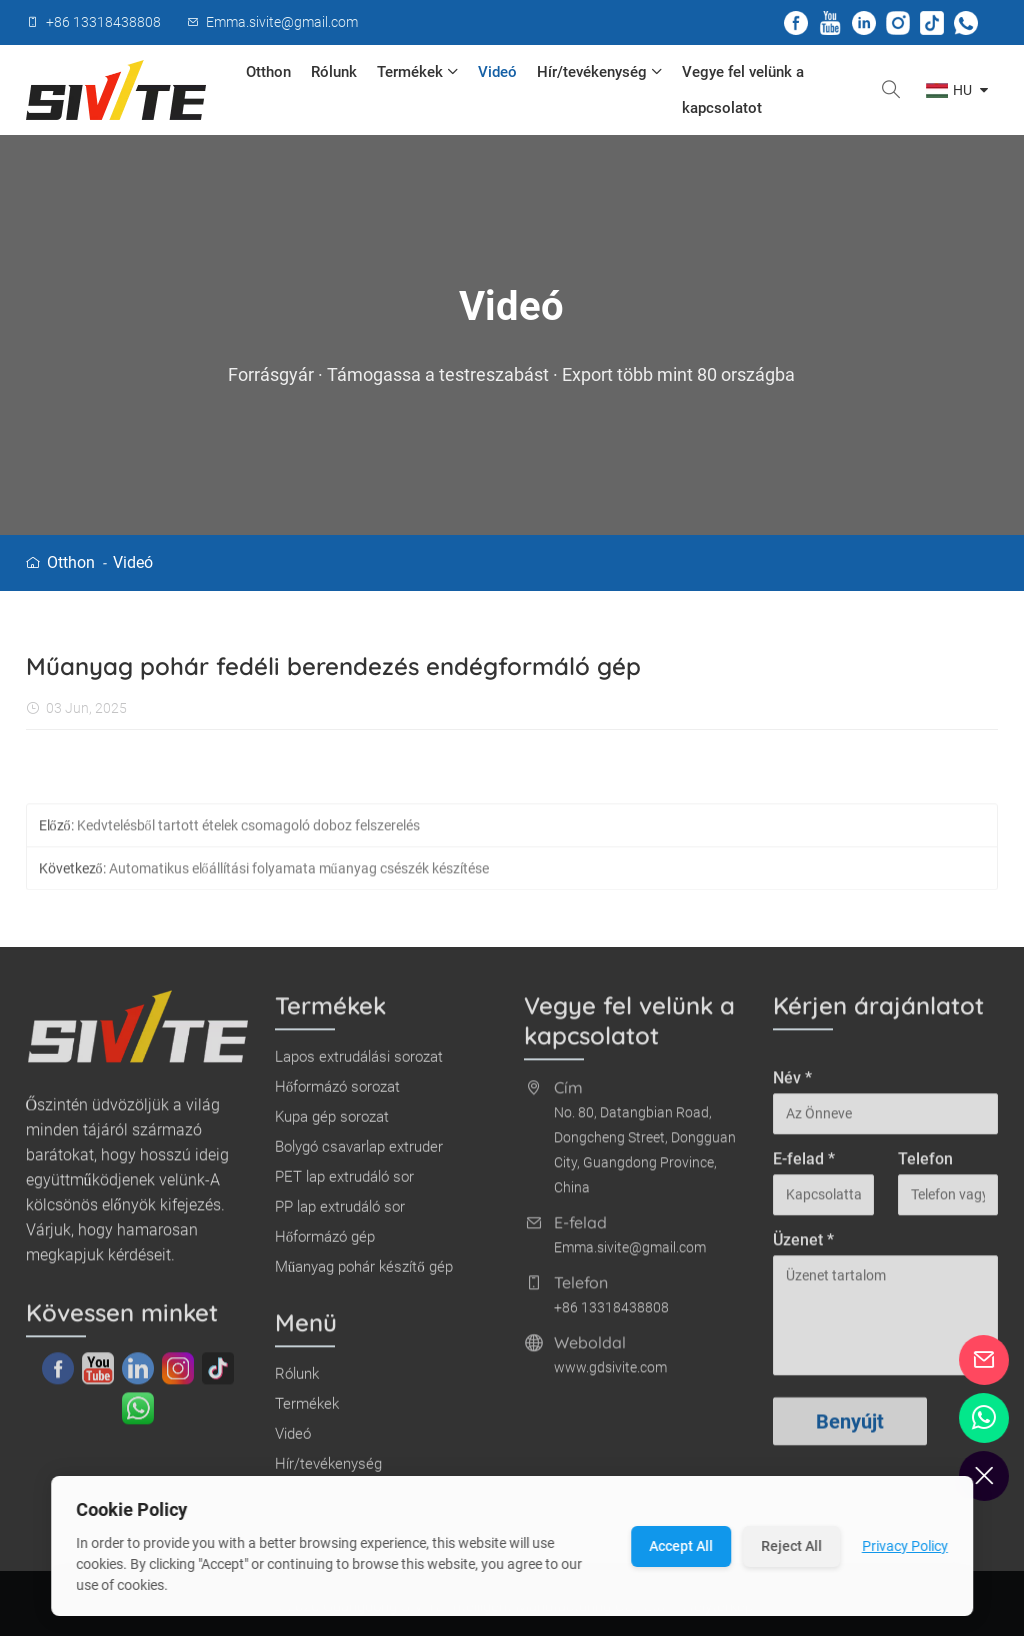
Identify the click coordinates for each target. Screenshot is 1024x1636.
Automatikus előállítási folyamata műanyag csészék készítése (299, 876)
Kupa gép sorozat (332, 1124)
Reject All (791, 1546)
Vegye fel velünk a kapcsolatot (743, 90)
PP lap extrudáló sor (340, 1214)
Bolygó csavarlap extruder (359, 1154)
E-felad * (804, 1166)
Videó (497, 72)
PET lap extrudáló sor (344, 1184)
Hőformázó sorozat (338, 1094)
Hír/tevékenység (599, 72)
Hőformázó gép (325, 1244)
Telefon (925, 1166)
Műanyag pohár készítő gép (364, 1274)
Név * (792, 1085)
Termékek (417, 72)
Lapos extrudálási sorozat (359, 1064)
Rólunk (334, 72)
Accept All (681, 1546)
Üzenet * (803, 1247)
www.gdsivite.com (610, 1375)
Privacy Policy (905, 1546)
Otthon (268, 72)
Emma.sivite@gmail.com (630, 1255)
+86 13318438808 (611, 1315)
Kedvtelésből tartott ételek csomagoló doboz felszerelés (248, 833)
